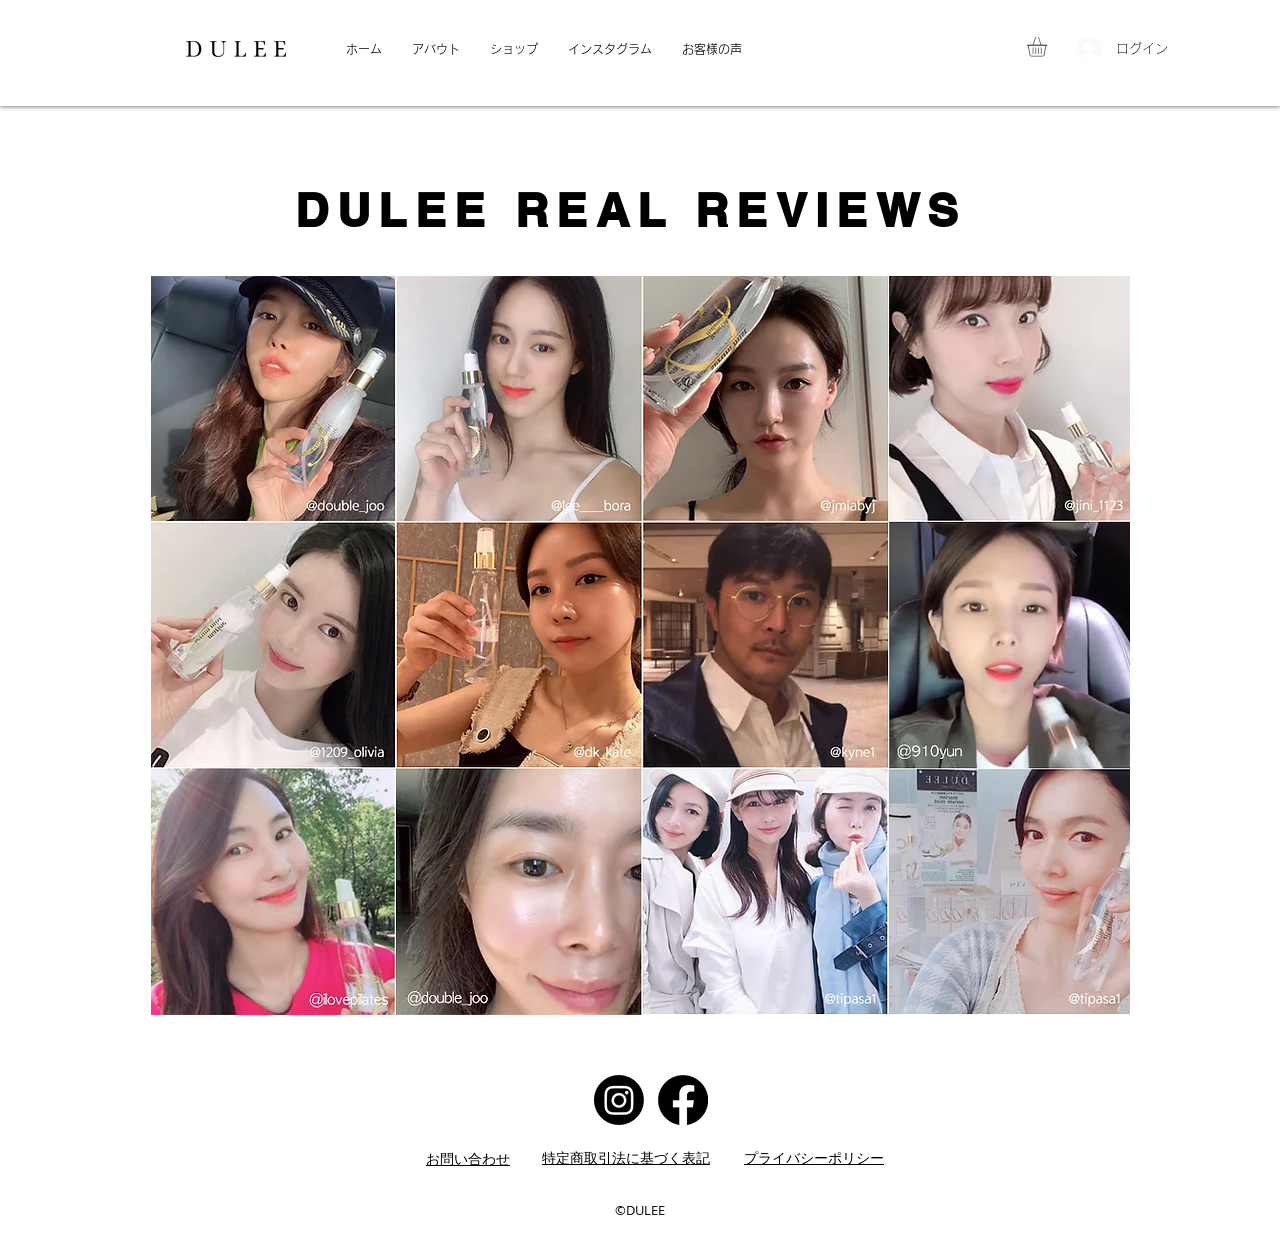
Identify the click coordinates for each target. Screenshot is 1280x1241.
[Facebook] (683, 1100)
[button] (1048, 47)
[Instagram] (619, 1100)
